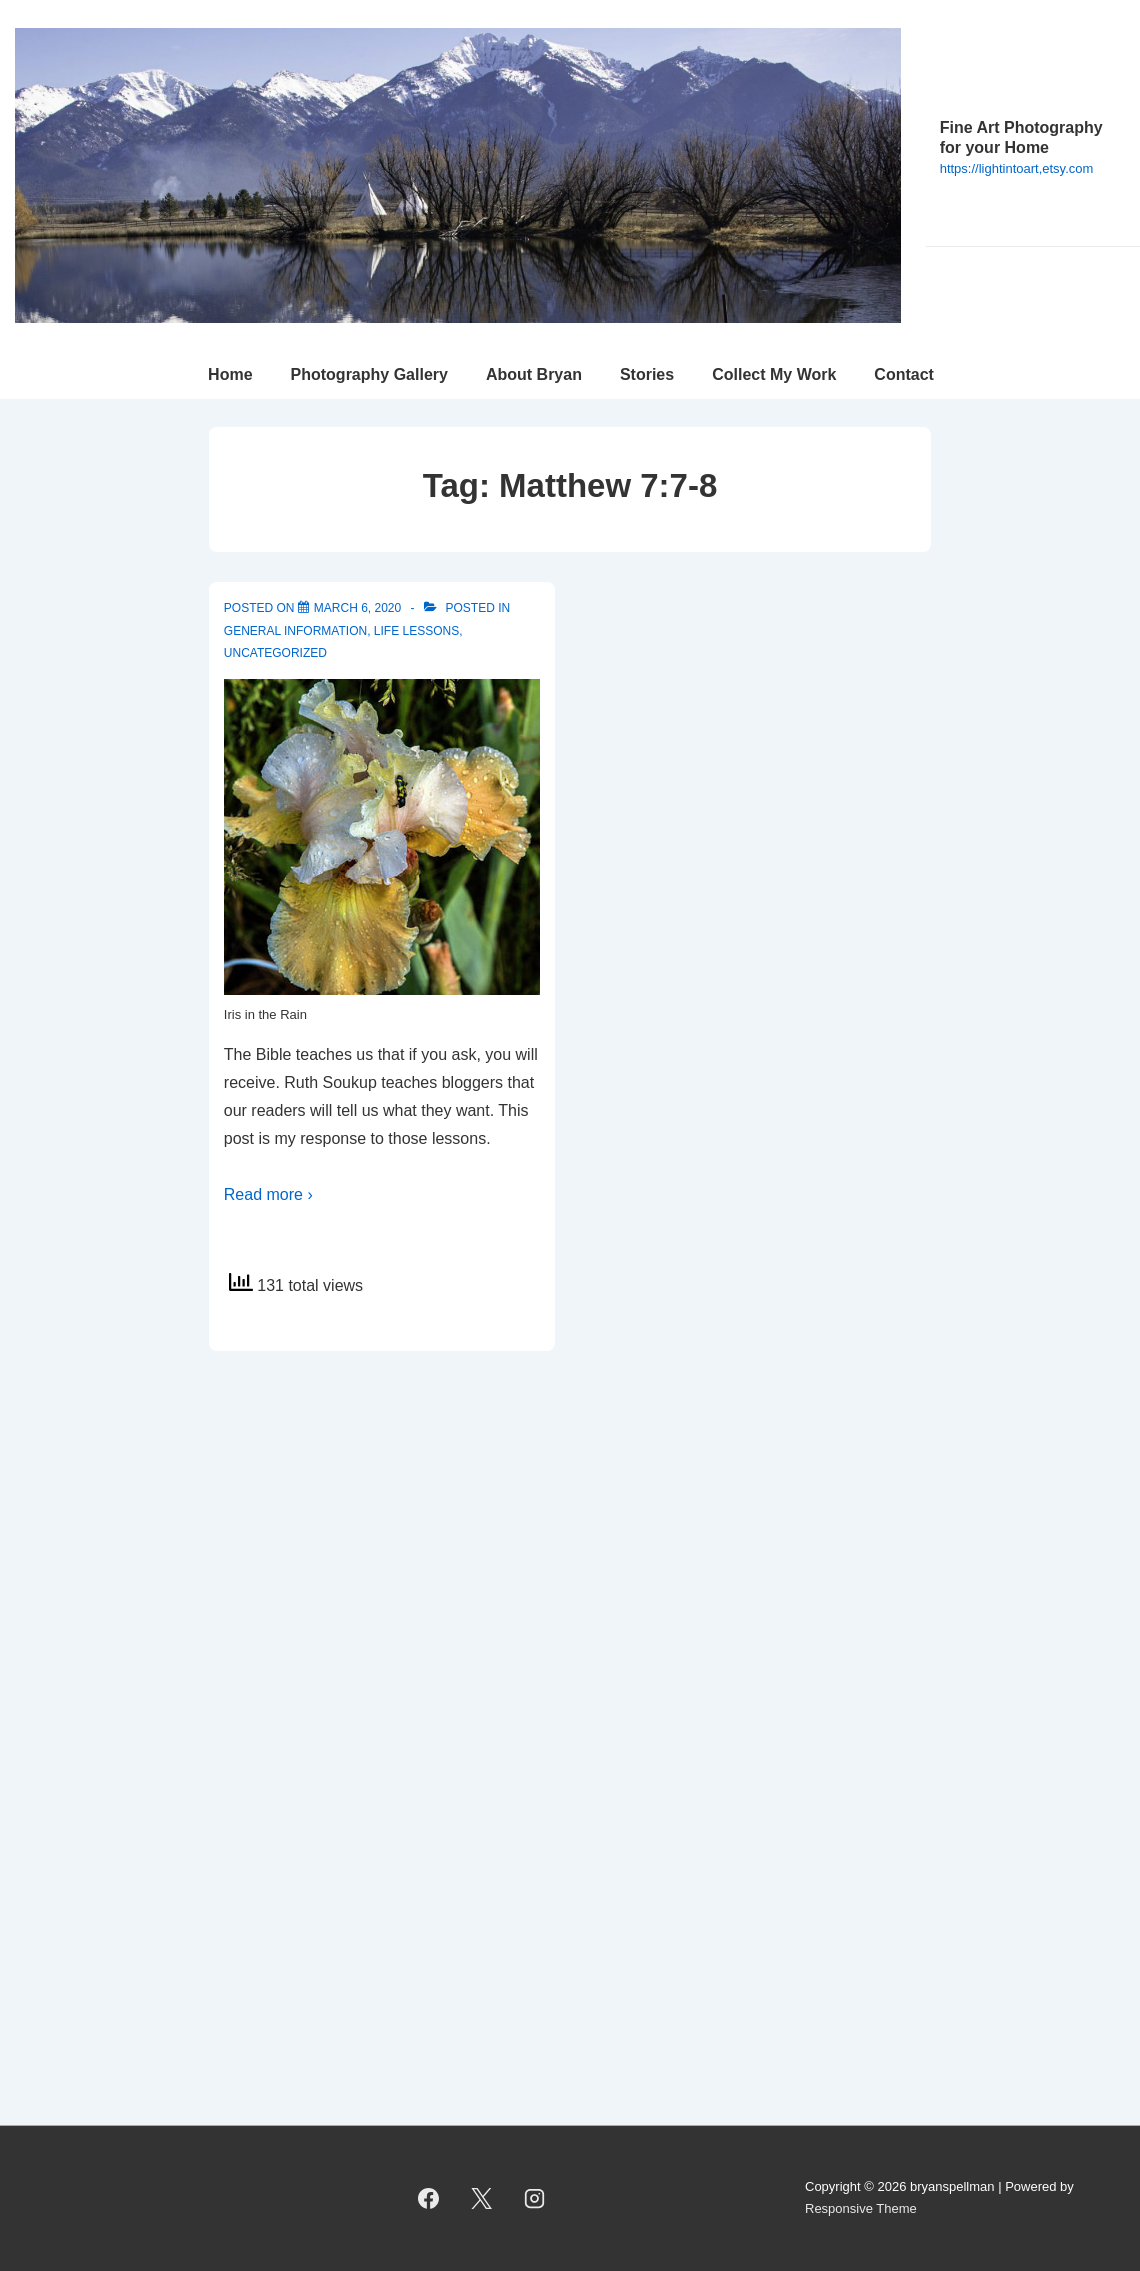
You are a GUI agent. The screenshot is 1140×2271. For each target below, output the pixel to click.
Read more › (268, 1194)
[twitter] (482, 2198)
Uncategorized (275, 653)
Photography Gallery (369, 374)
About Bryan (534, 374)
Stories (647, 374)
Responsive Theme (861, 2208)
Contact (904, 374)
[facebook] (429, 2198)
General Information (295, 631)
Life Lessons (416, 631)
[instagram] (535, 2198)
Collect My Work (774, 374)
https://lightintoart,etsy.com (1017, 168)
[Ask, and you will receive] (357, 608)
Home (230, 374)
